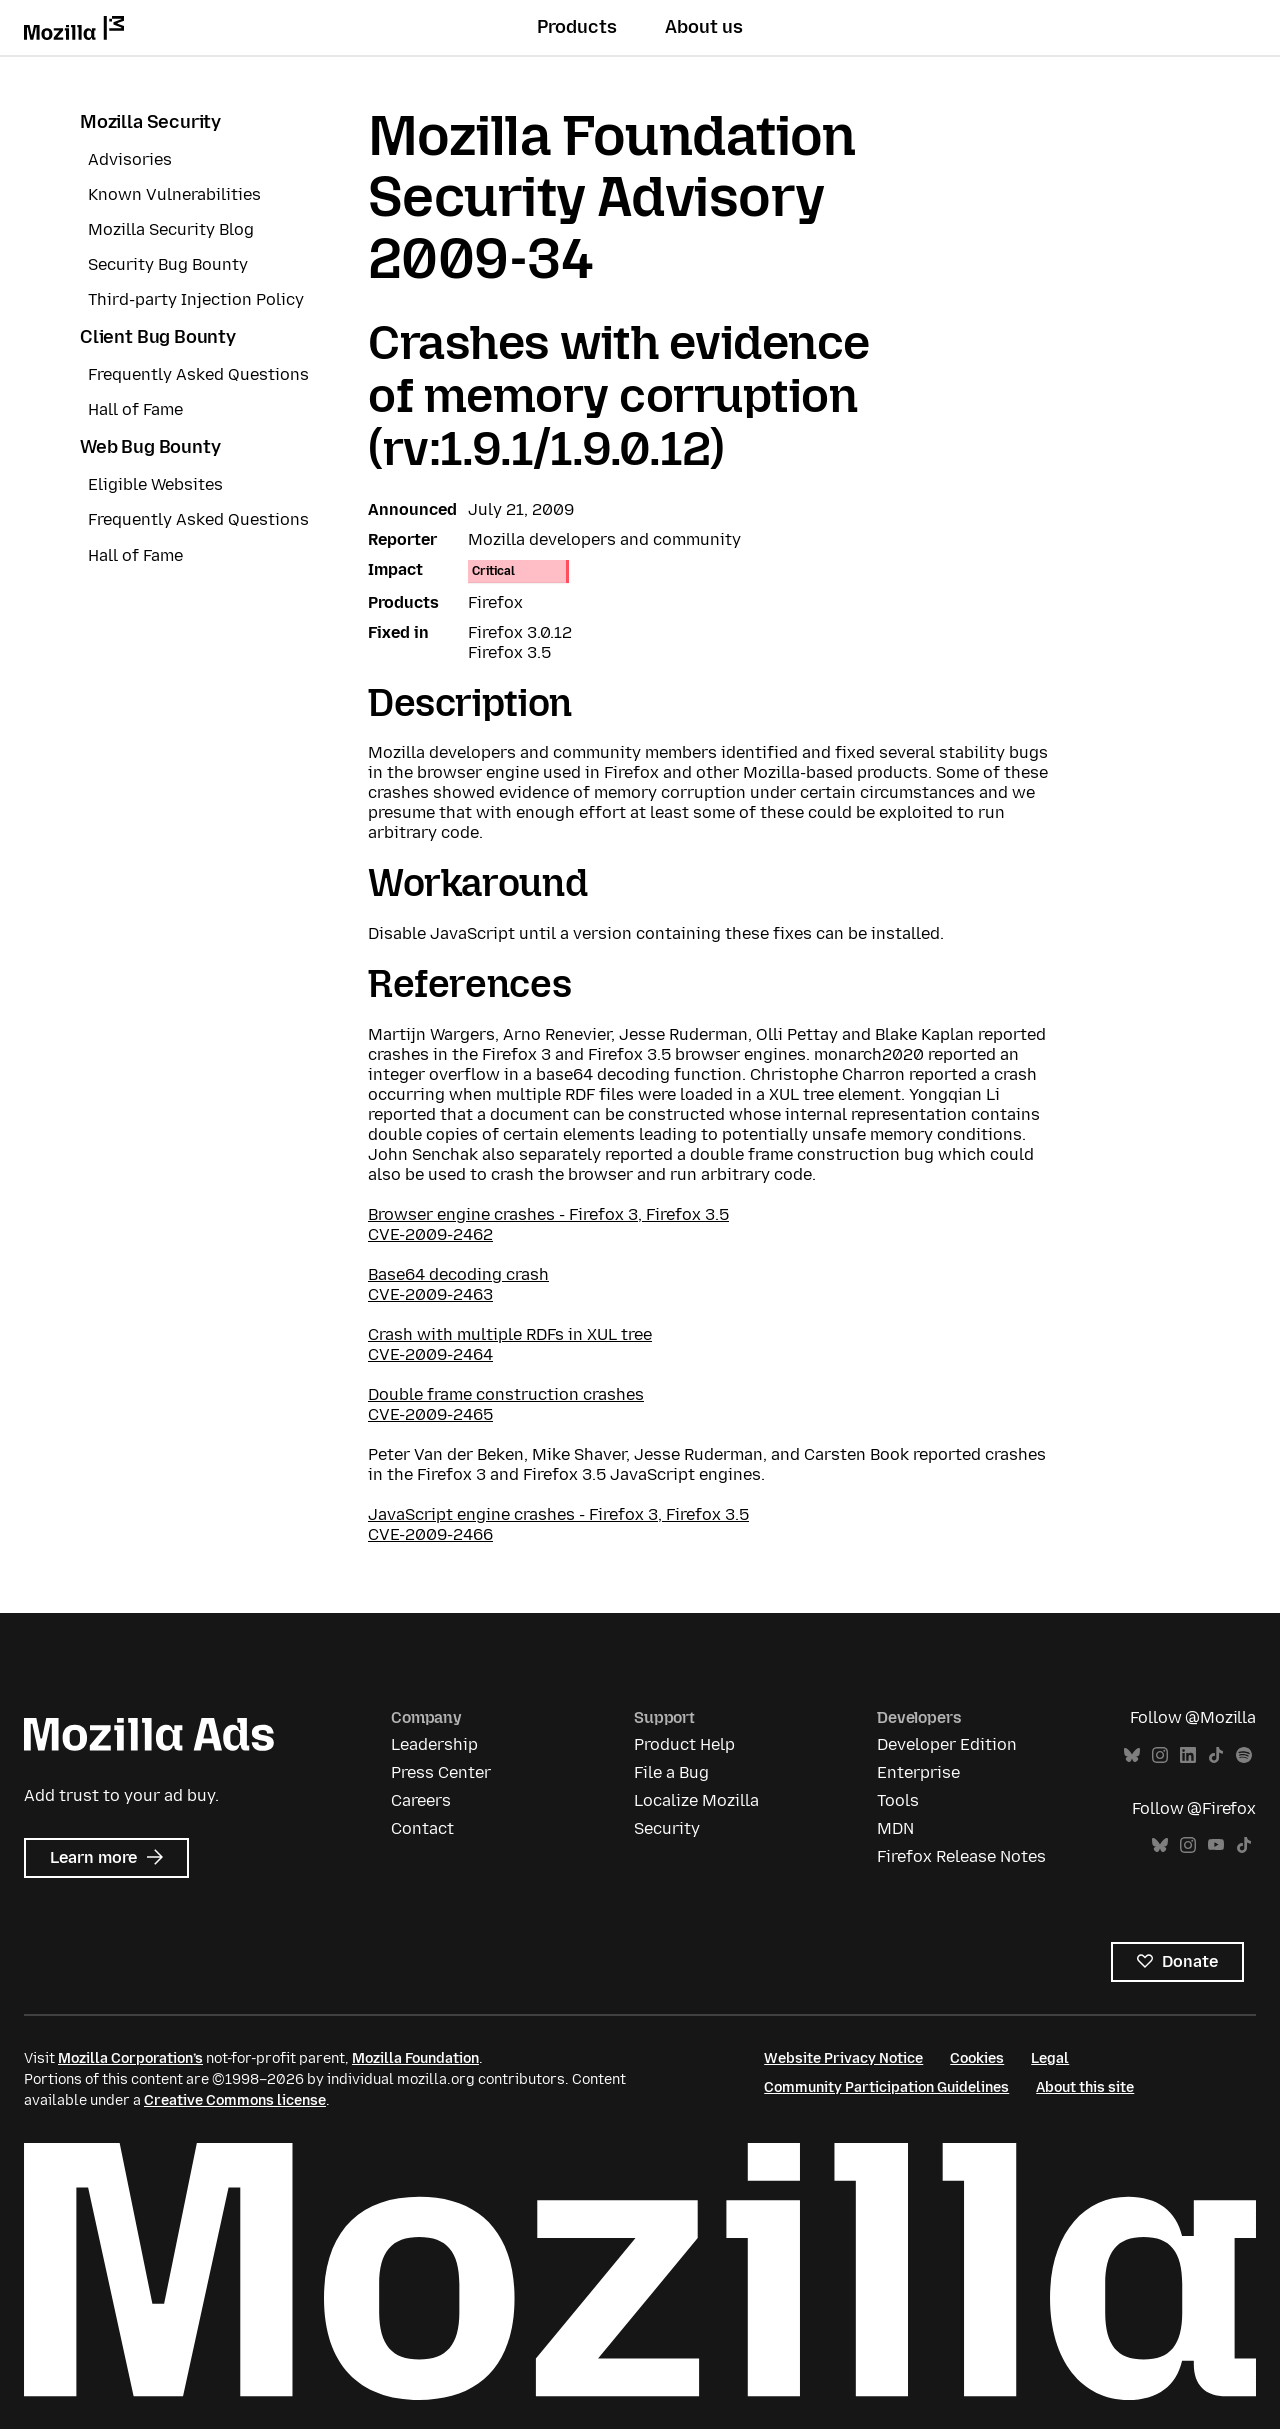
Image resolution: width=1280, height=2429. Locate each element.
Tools (898, 1800)
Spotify (1244, 1755)
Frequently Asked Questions (198, 374)
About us (704, 27)
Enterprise (918, 1772)
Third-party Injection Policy (196, 299)
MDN (895, 1828)
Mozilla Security (150, 122)
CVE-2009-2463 (430, 1294)
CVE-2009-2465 (430, 1414)
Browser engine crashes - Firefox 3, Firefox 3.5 (548, 1214)
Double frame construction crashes (506, 1394)
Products (577, 27)
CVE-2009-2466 (430, 1534)
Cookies (977, 2058)
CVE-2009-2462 (430, 1234)
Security (667, 1828)
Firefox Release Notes (961, 1856)
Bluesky (1132, 1755)
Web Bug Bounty (150, 447)
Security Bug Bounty (168, 264)
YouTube (1216, 1845)
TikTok (1216, 1755)
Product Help (684, 1744)
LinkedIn (1188, 1755)
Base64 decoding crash (458, 1274)
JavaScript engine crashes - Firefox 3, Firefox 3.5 (558, 1514)
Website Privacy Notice (843, 2058)
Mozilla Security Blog (171, 229)
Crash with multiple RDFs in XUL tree (510, 1334)
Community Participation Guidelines (886, 2087)
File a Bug (671, 1772)
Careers (421, 1800)
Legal (1050, 2058)
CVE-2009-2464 (430, 1354)
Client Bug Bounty (158, 337)
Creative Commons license (235, 2100)
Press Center (441, 1772)
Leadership (434, 1744)
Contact (422, 1828)
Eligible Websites (155, 484)
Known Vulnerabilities (174, 194)
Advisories (130, 159)
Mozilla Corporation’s (130, 2058)
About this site (1085, 2087)
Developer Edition (947, 1744)
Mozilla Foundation (415, 2058)
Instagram (1160, 1755)
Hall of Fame (135, 409)
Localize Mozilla (696, 1800)
